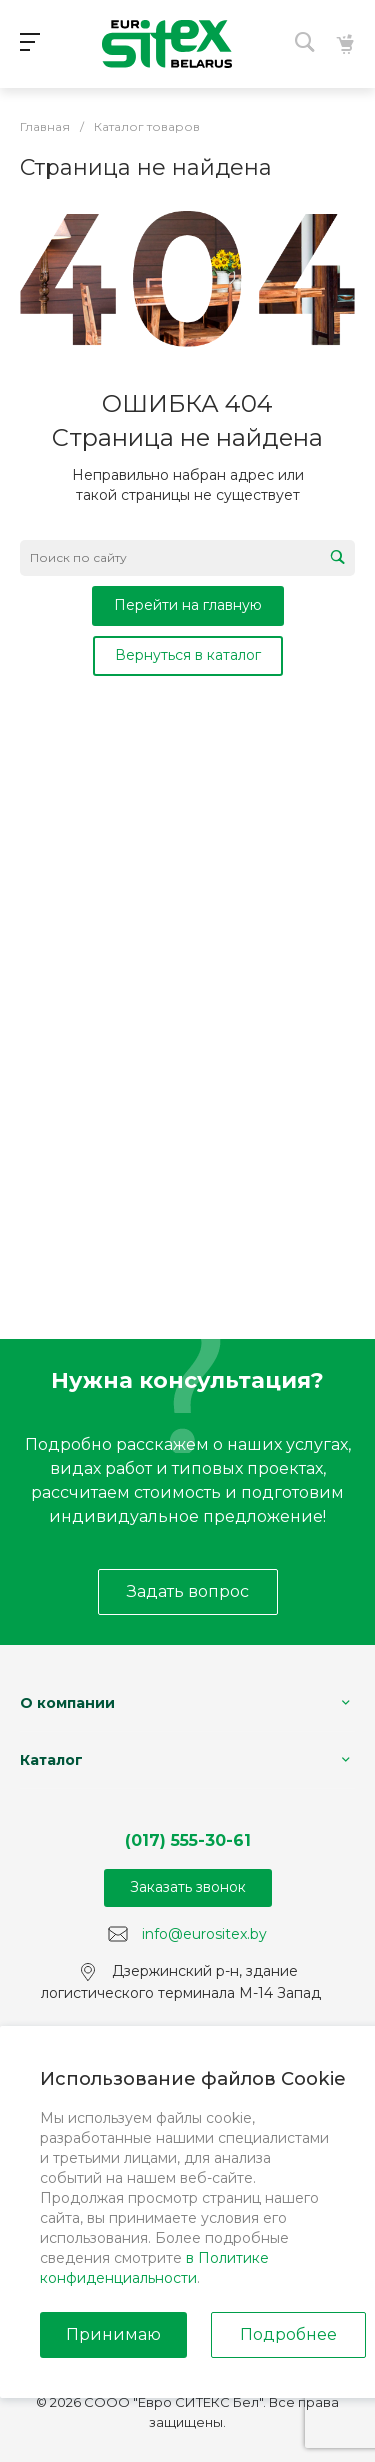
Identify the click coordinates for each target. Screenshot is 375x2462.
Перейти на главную (188, 605)
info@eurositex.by (204, 1933)
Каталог (51, 1760)
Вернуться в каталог (188, 655)
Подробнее (288, 2334)
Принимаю (113, 2334)
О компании (67, 1703)
